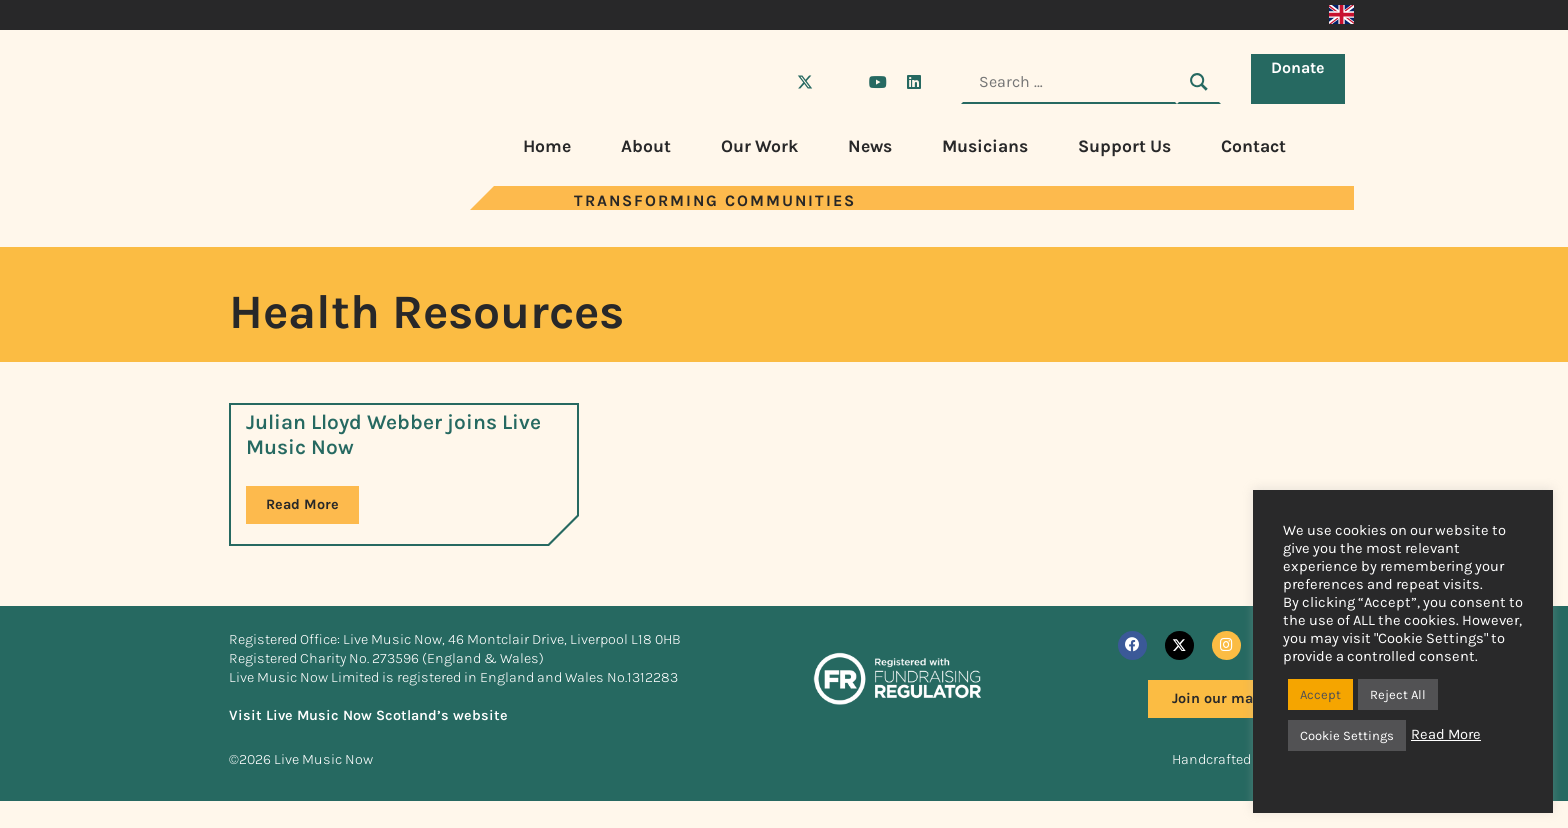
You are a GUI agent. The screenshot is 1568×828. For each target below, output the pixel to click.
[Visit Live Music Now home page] (289, 204)
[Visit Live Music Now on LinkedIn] (914, 82)
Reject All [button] (1398, 694)
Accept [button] (1320, 694)
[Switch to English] (1341, 15)
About (646, 146)
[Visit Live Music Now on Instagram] (841, 82)
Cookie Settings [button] (1347, 735)
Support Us (1124, 146)
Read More (1446, 734)
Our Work (759, 146)
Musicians (985, 146)
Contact (1253, 146)
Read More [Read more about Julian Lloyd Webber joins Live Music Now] (302, 504)
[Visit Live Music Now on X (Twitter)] (805, 82)
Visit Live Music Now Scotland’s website (368, 715)
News (870, 146)
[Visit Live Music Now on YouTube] (878, 82)
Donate (1302, 80)
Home (547, 146)
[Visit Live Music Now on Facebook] (769, 82)
